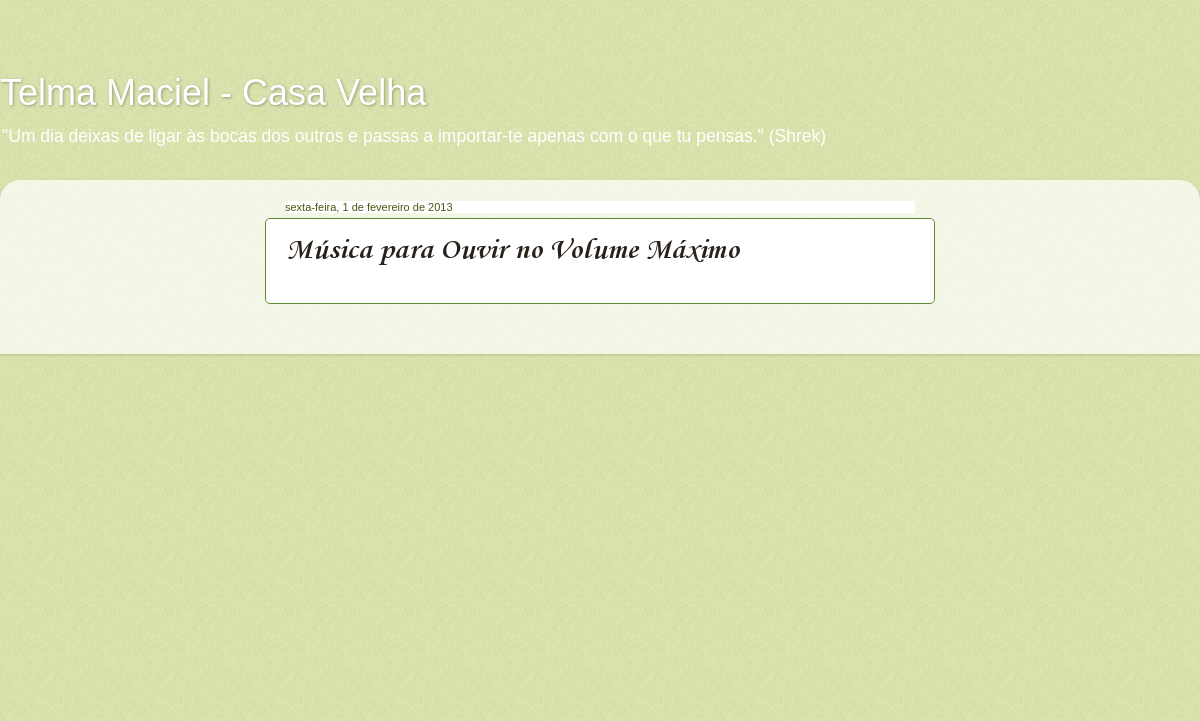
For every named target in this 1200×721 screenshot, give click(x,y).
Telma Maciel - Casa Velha (213, 92)
